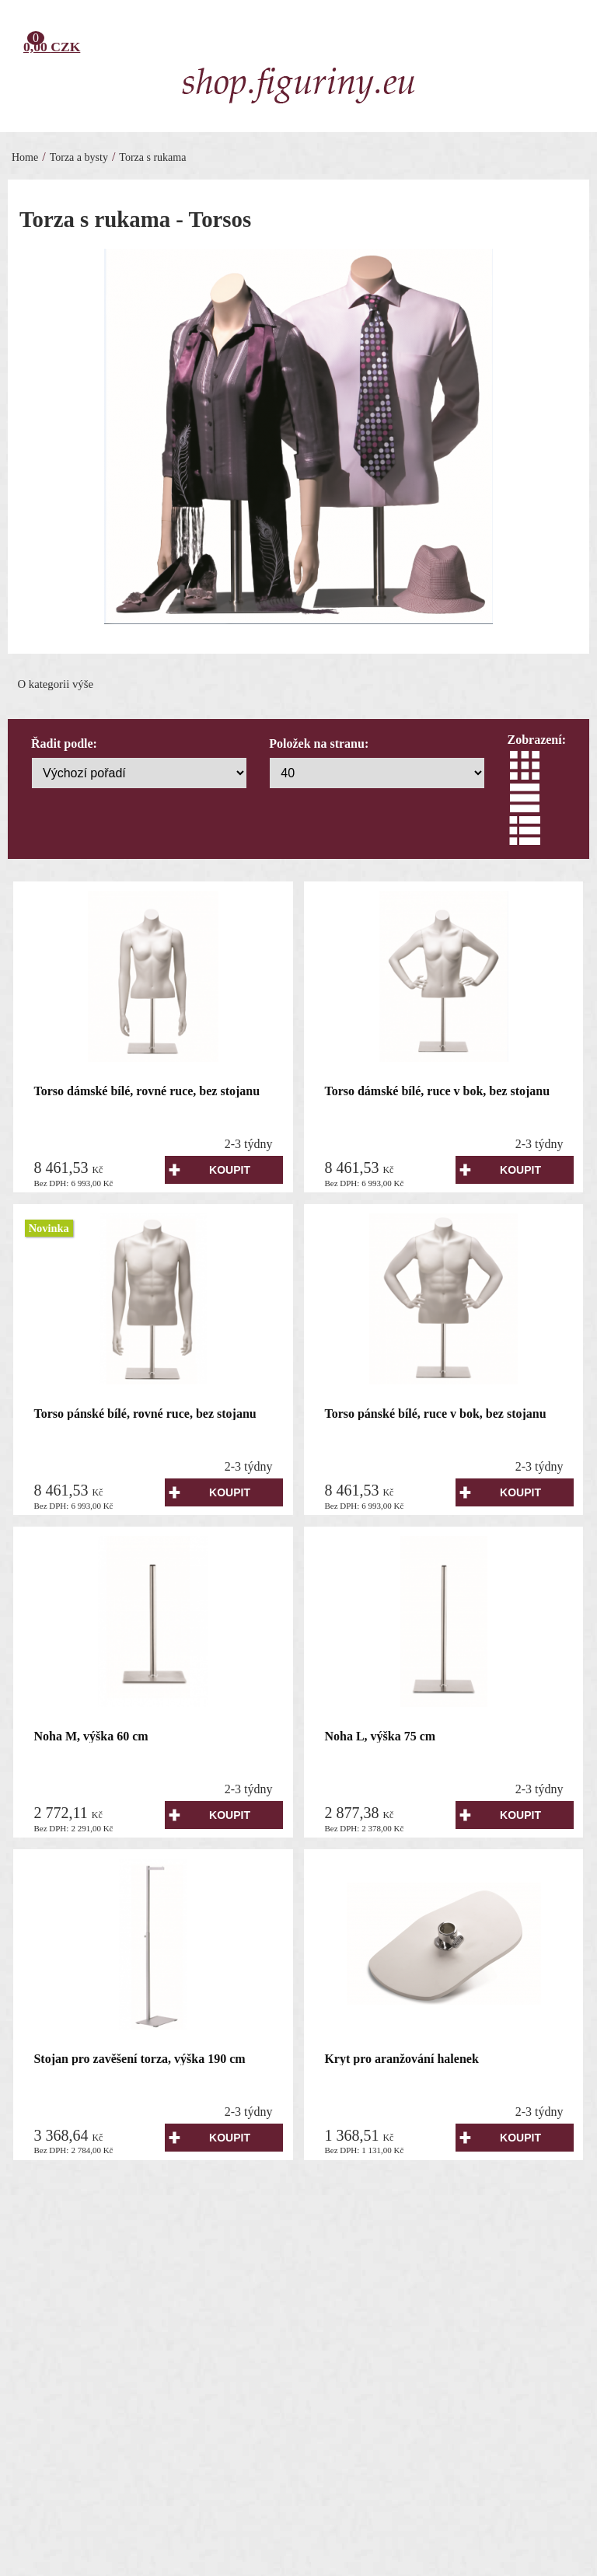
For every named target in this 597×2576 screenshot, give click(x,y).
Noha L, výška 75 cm (379, 1736)
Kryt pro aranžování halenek (401, 2058)
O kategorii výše (55, 684)
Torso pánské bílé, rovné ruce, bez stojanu (144, 1413)
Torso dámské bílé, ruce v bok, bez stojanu (437, 1091)
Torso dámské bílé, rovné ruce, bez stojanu (146, 1091)
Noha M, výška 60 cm (90, 1736)
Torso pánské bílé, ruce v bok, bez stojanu (435, 1413)
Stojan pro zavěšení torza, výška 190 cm (139, 2058)
